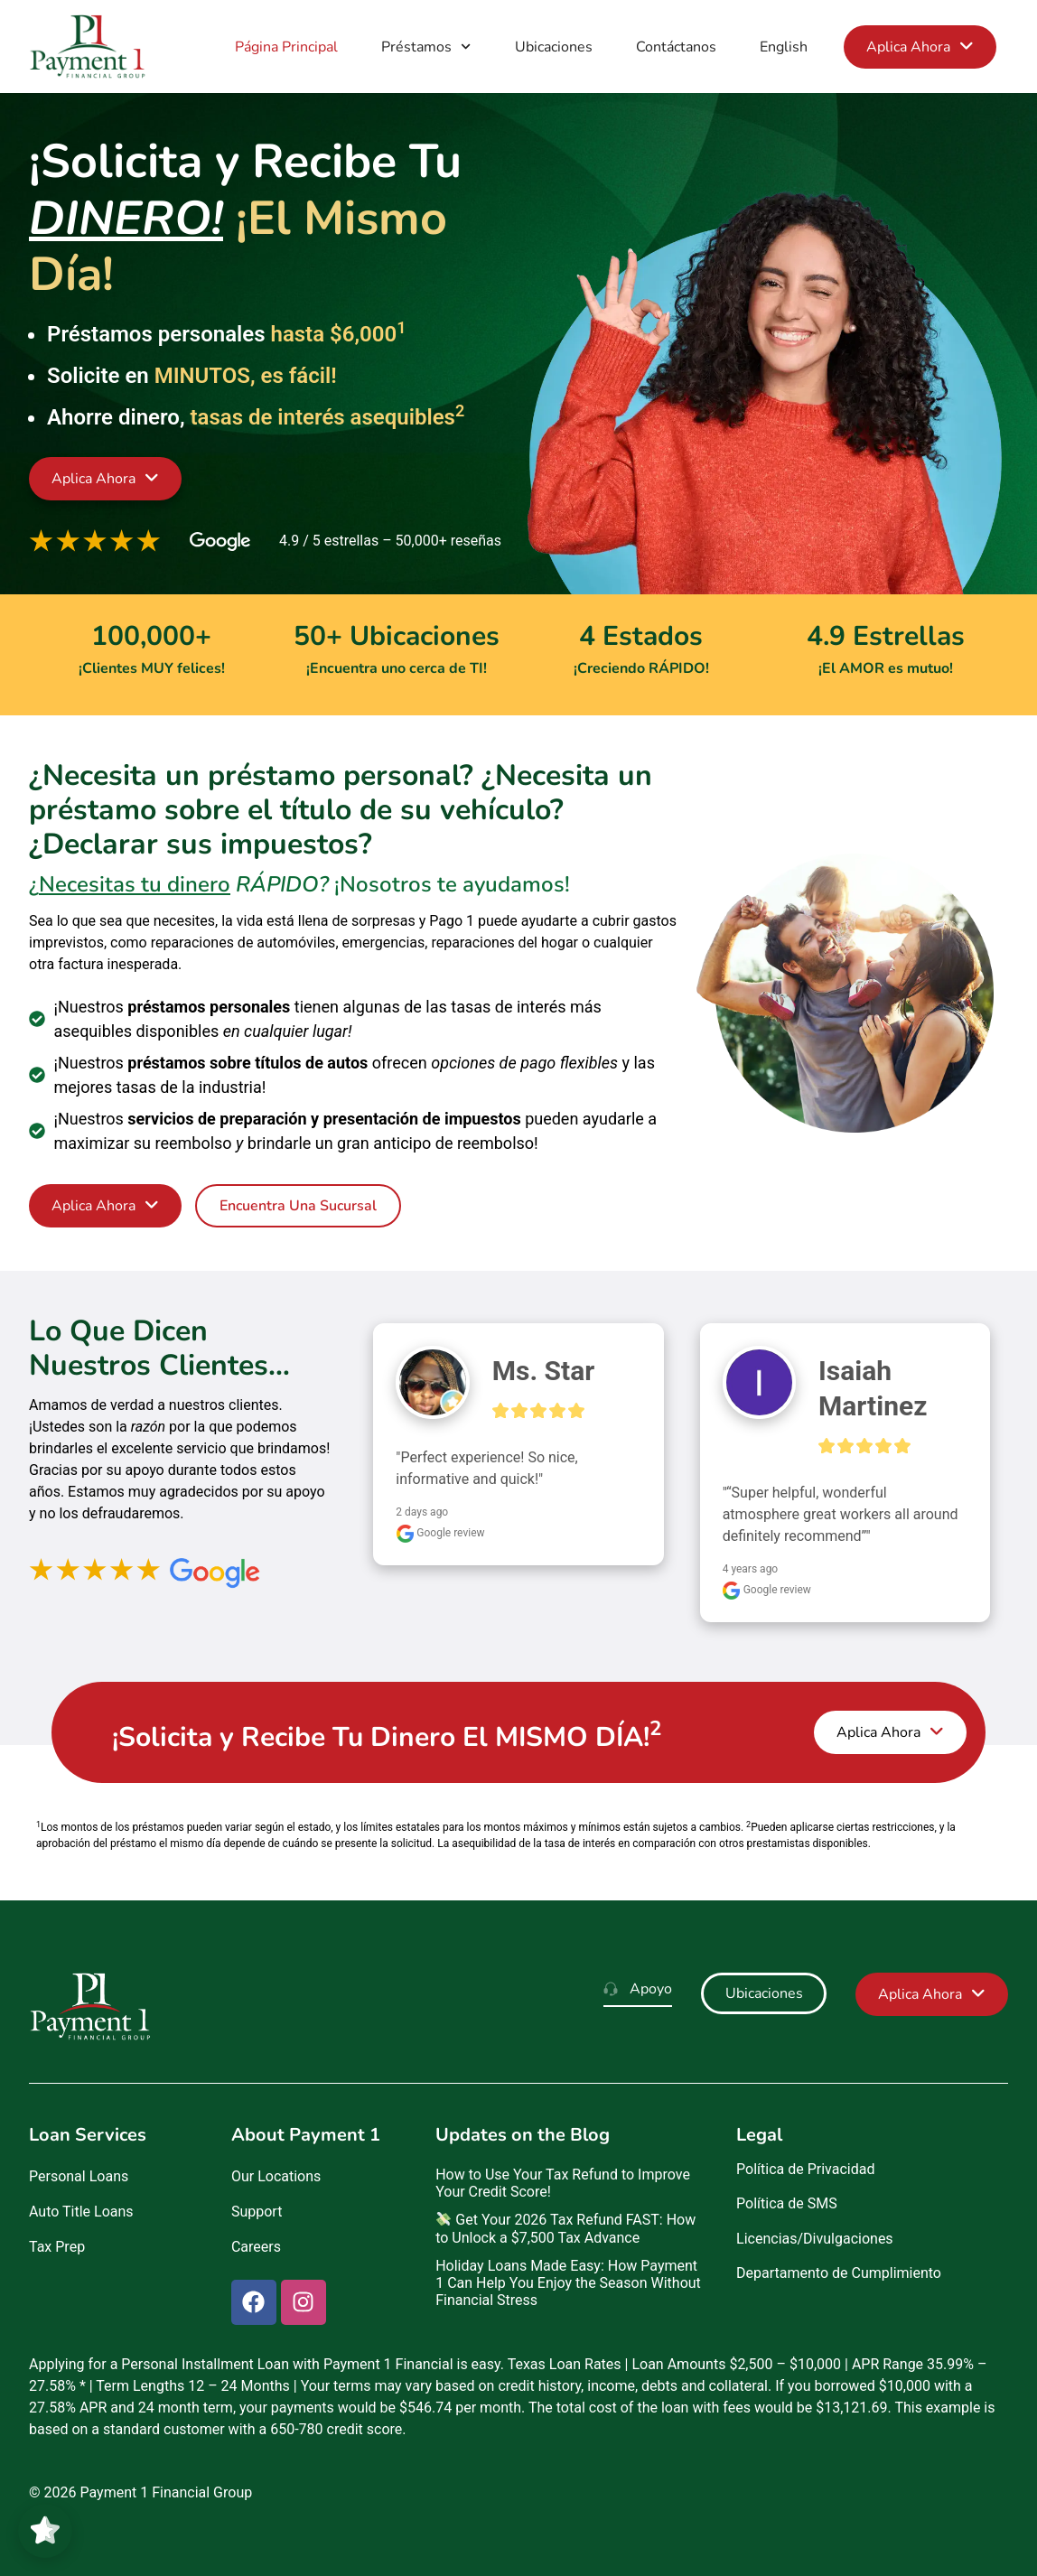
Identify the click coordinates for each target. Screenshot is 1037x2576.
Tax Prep (57, 2246)
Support (256, 2211)
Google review (440, 1532)
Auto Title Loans (81, 2211)
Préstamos (426, 47)
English (784, 47)
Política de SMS (786, 2203)
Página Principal (286, 47)
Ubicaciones (554, 47)
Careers (256, 2246)
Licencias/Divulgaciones (814, 2238)
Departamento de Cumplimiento (838, 2273)
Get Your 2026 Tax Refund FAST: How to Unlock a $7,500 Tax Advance (565, 2228)
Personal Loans (78, 2176)
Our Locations (276, 2176)
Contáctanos (676, 47)
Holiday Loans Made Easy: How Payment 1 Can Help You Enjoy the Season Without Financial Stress (568, 2283)
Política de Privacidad (805, 2169)
